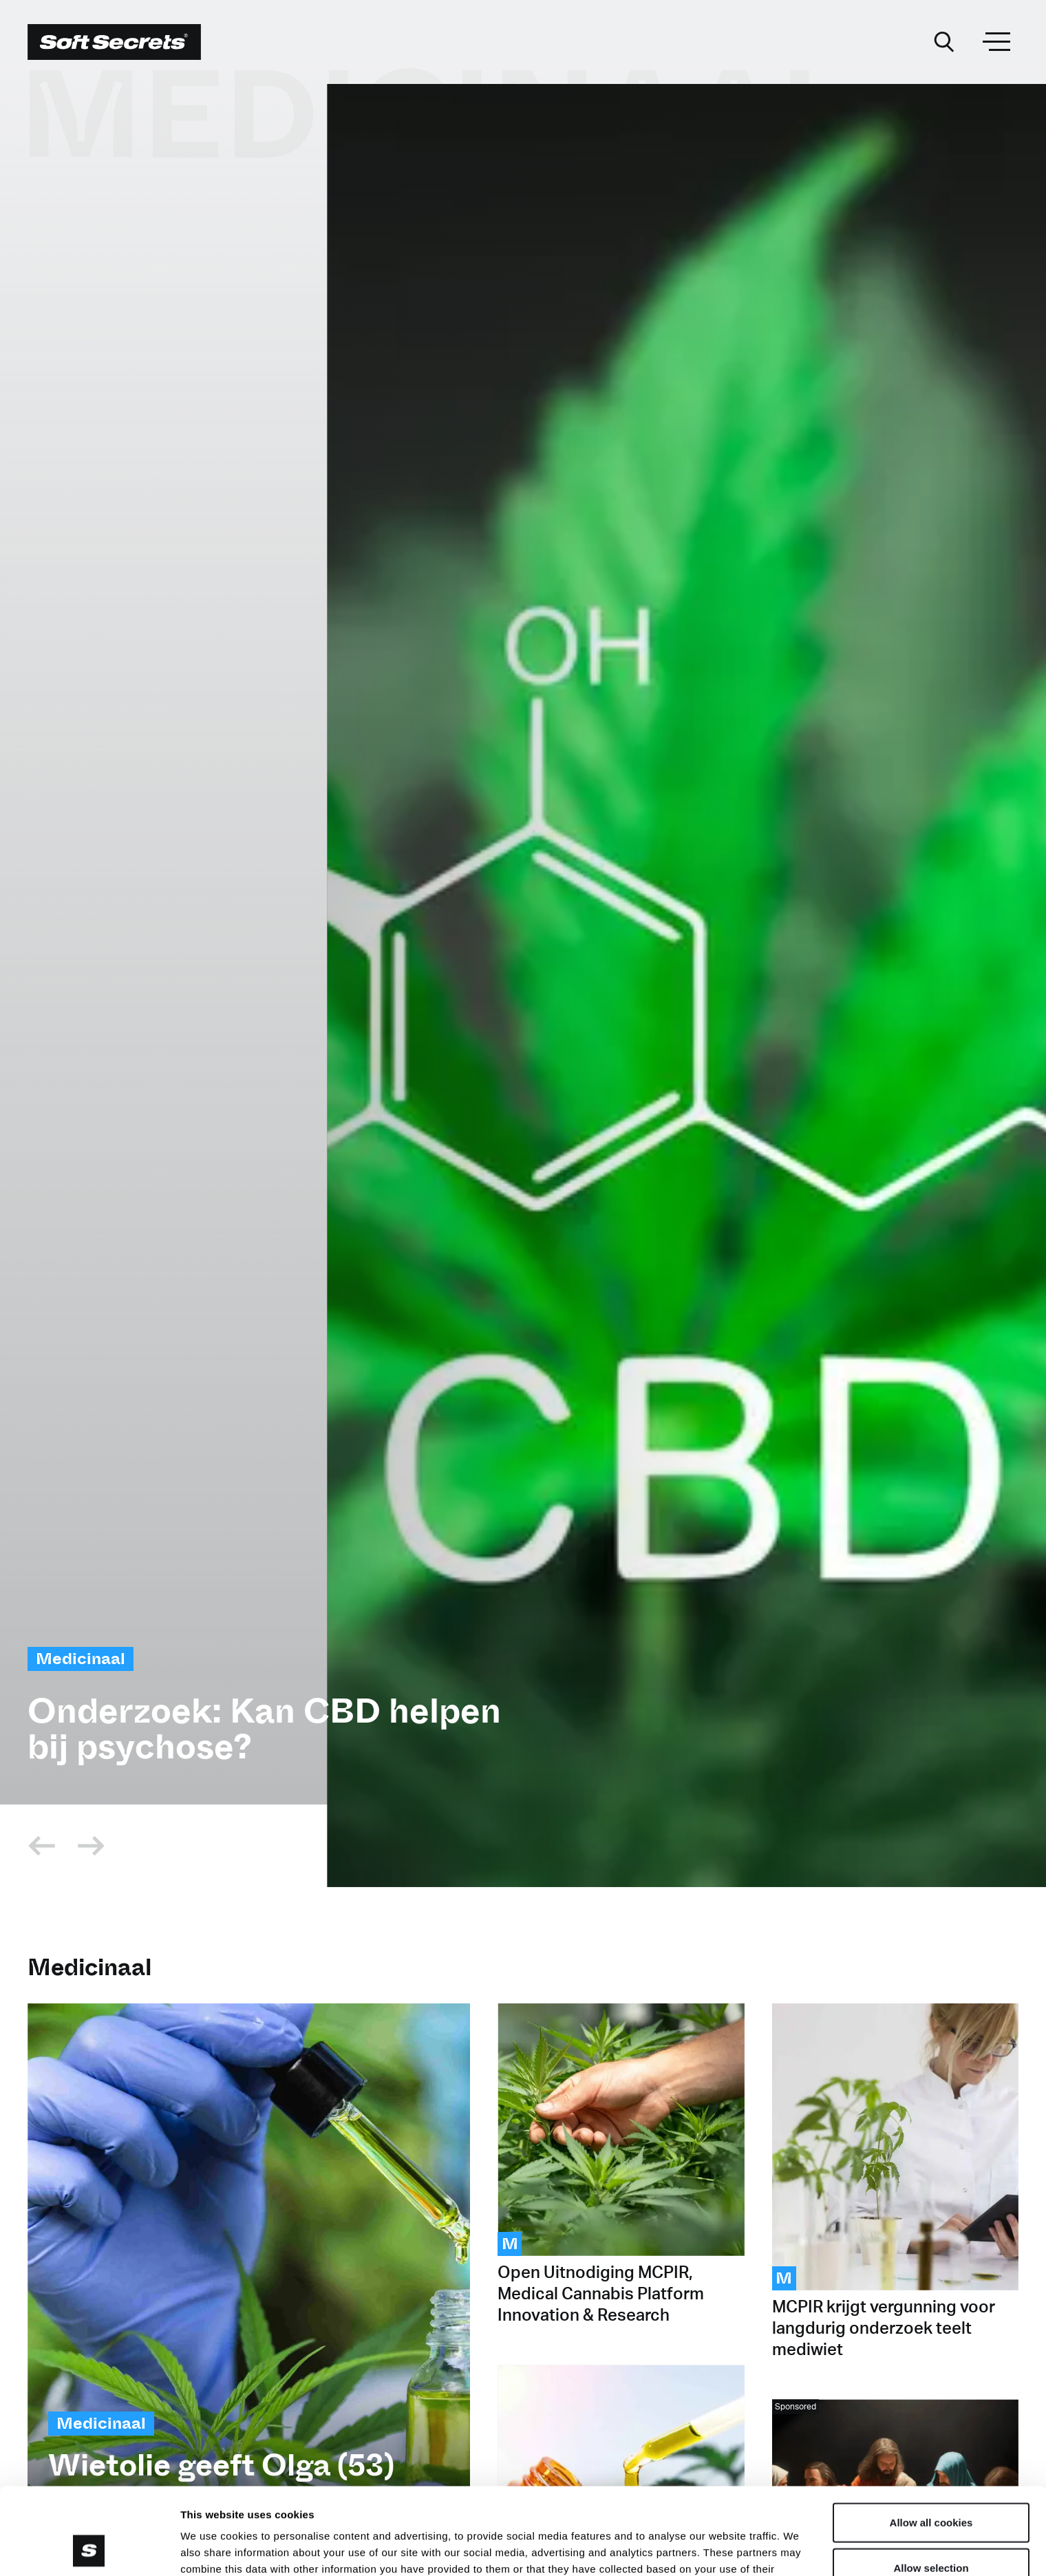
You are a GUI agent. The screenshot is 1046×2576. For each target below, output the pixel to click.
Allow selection (930, 2486)
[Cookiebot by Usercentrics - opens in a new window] (89, 2549)
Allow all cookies (931, 2441)
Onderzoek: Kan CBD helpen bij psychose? (264, 1729)
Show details (722, 2549)
